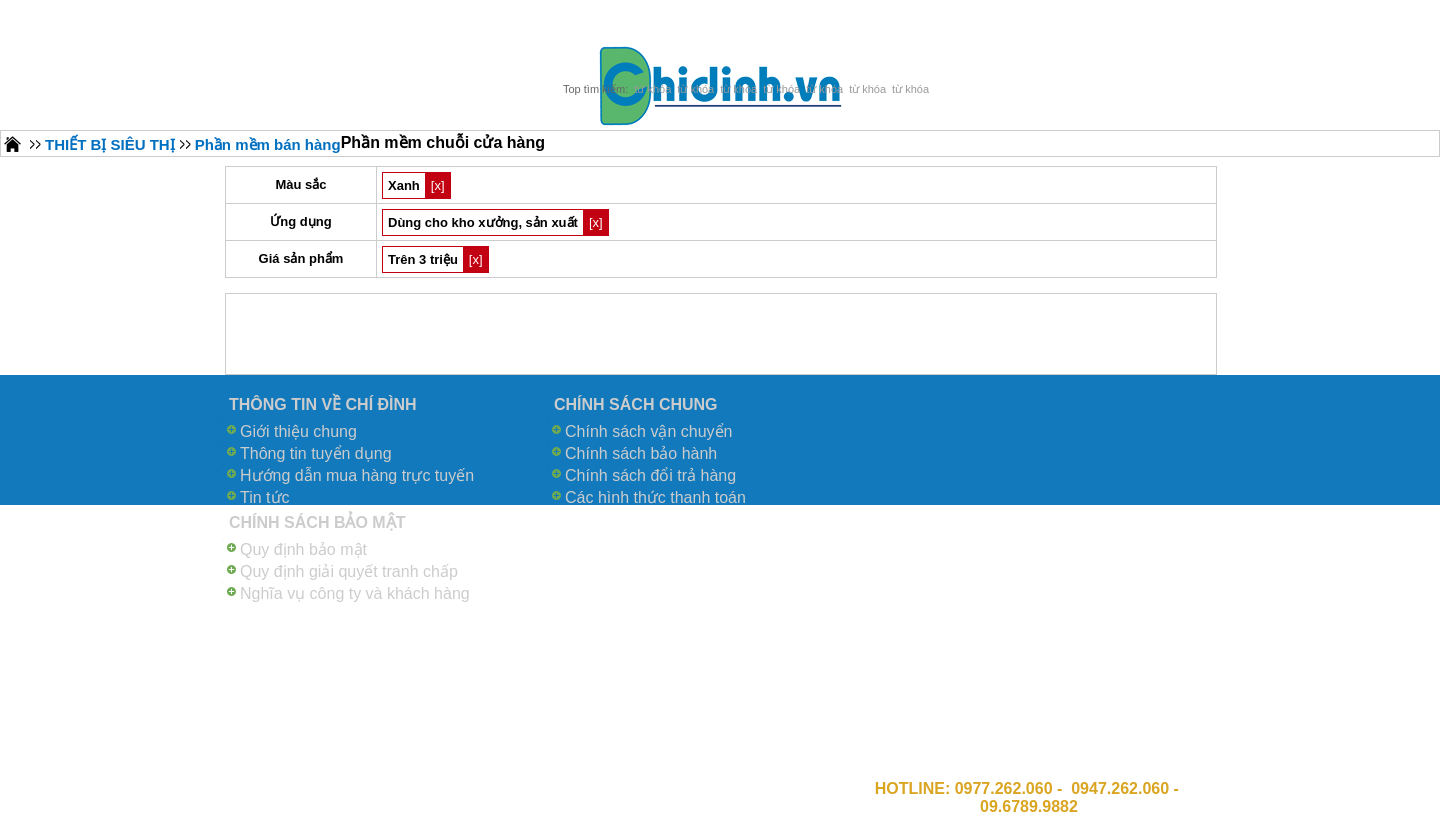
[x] (438, 185)
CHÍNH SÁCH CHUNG (636, 404)
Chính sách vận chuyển (648, 431)
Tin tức (265, 497)
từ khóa (652, 89)
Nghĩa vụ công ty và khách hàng (355, 593)
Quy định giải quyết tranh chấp (349, 571)
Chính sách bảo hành (641, 453)
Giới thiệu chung (298, 431)
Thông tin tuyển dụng (316, 453)
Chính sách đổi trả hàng (650, 475)
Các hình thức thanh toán (655, 497)
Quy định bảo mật (303, 549)
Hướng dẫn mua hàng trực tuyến (357, 475)
